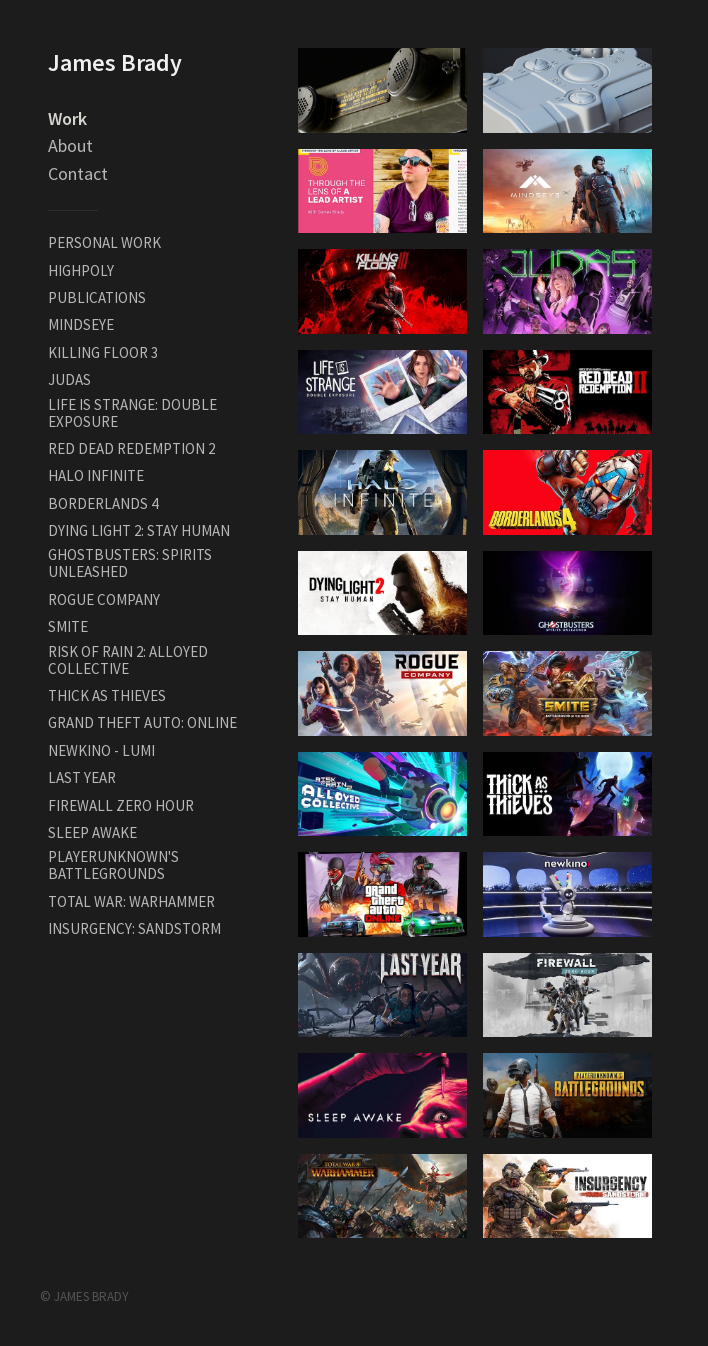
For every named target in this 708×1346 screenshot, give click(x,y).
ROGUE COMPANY (104, 599)
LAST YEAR (82, 777)
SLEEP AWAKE (92, 832)
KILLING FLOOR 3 (103, 352)
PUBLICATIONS (97, 297)
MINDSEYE (81, 324)
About (70, 145)
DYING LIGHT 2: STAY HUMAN (139, 530)
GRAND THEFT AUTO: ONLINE (142, 722)
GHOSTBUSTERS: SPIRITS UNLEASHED (130, 563)
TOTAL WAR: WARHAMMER (131, 901)
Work (67, 118)
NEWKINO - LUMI (101, 750)
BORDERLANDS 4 (103, 503)
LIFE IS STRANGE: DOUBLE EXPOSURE (132, 413)
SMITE (68, 626)
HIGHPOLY (81, 270)
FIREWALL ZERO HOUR (121, 805)
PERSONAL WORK (104, 242)
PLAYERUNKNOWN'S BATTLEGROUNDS (113, 865)
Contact (78, 173)
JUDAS (69, 379)
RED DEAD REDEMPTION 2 (131, 448)
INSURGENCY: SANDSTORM (134, 928)
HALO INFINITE (96, 475)
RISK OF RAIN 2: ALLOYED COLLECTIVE (128, 660)
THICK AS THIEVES (107, 695)
